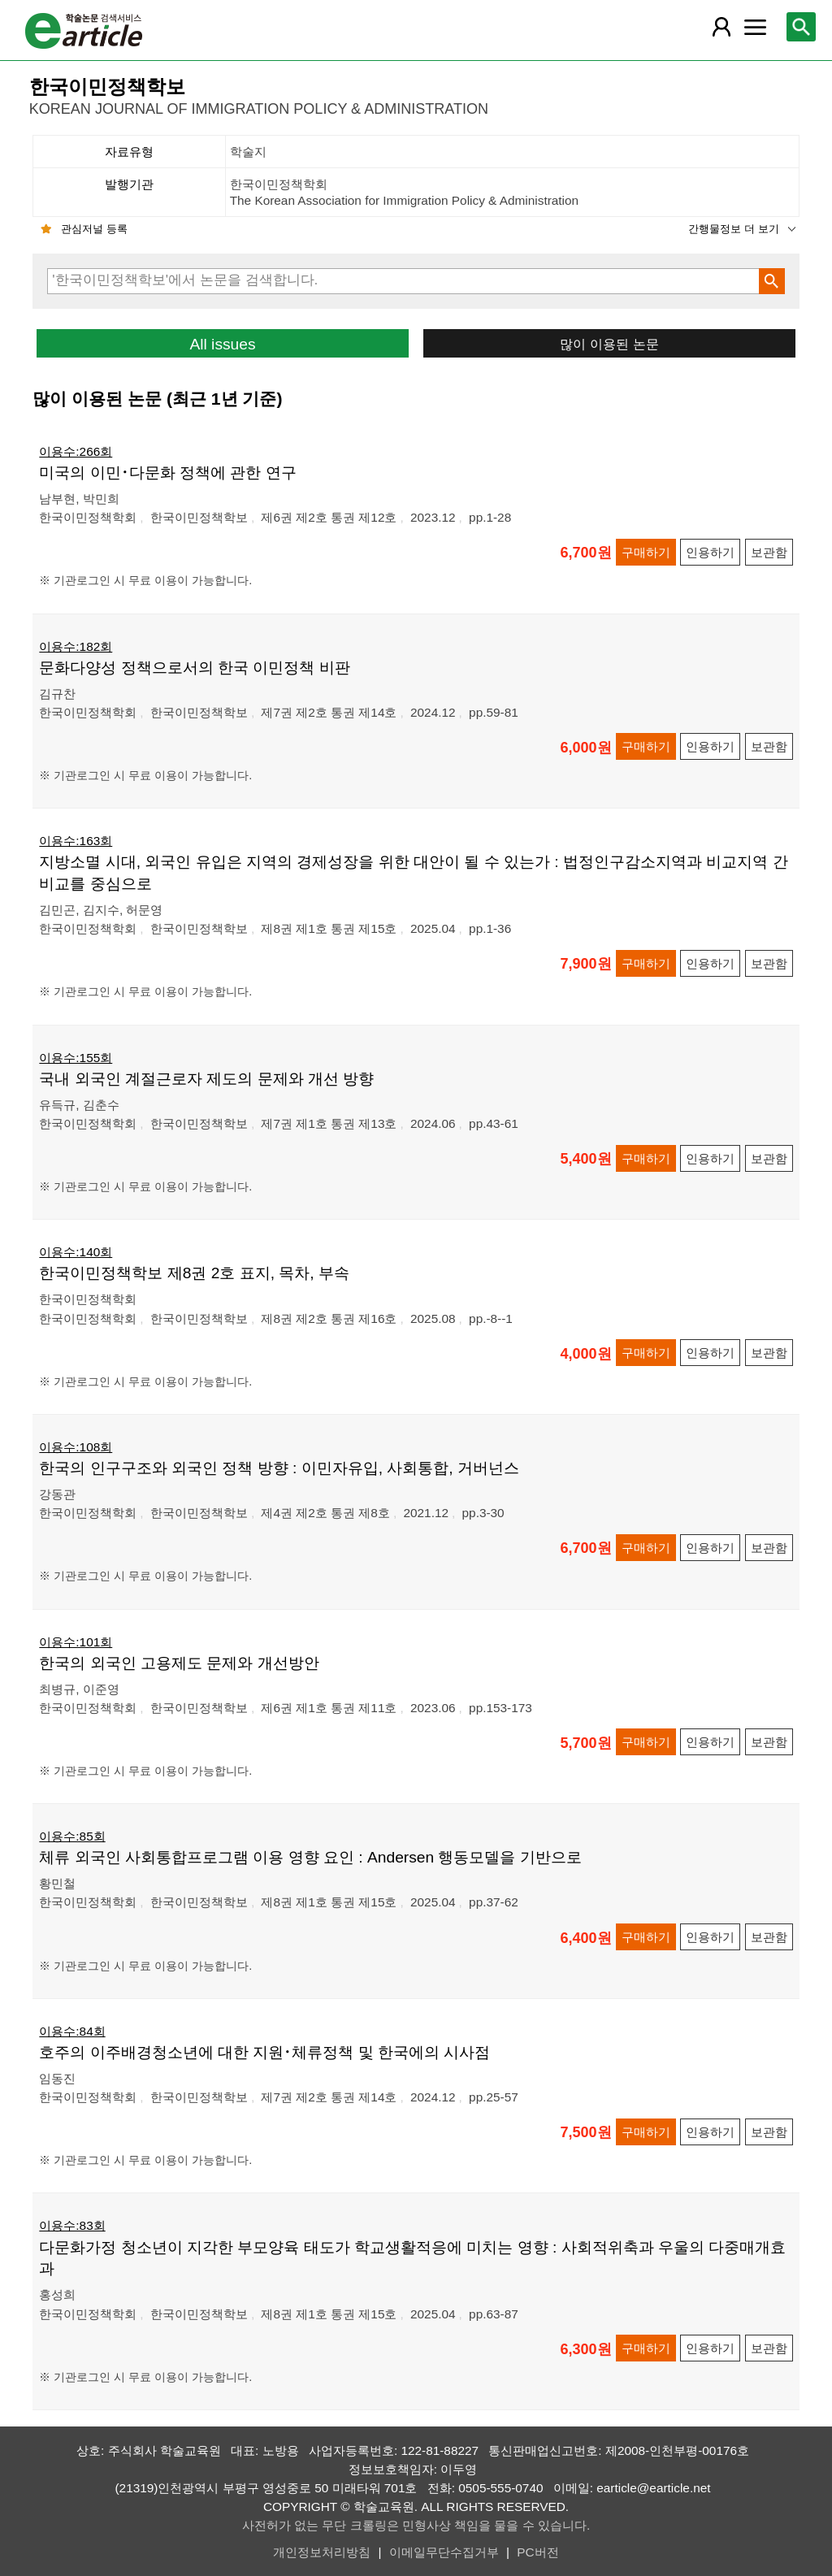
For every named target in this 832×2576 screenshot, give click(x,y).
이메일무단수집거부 (444, 2552)
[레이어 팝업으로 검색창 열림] (801, 26)
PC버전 (537, 2552)
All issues (222, 344)
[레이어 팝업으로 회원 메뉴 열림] (721, 26)
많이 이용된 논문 (609, 343)
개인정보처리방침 (321, 2552)
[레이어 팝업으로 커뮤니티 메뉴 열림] (754, 26)
